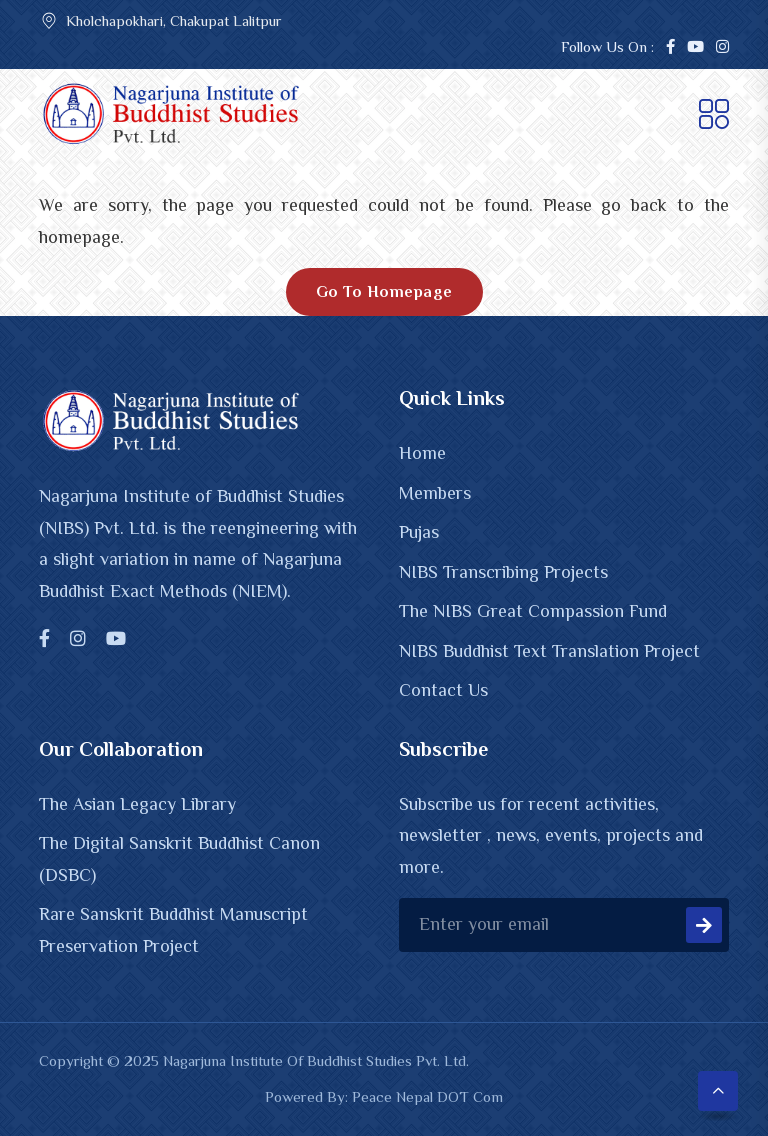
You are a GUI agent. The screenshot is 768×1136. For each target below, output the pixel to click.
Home (422, 453)
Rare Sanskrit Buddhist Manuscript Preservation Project (173, 930)
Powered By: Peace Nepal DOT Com (384, 1096)
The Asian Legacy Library (137, 804)
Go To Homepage (384, 292)
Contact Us (443, 690)
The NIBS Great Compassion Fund (533, 611)
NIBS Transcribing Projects (503, 572)
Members (435, 493)
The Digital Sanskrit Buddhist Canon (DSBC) (179, 859)
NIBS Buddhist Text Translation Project (549, 651)
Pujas (419, 532)
